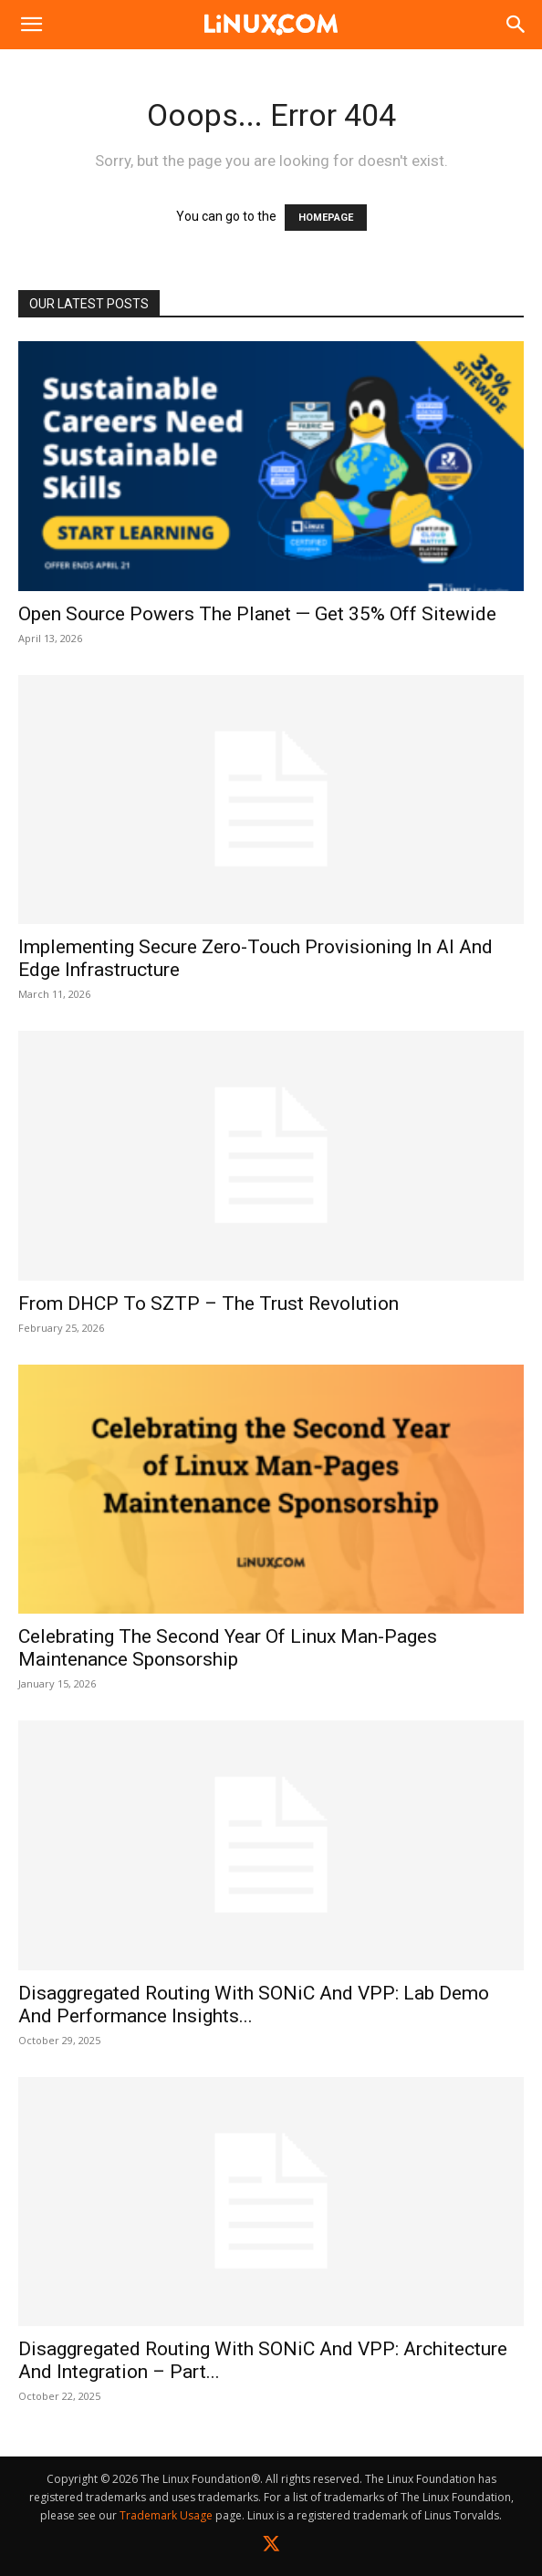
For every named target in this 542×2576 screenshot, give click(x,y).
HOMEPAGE (325, 217)
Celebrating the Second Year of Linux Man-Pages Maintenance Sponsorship (227, 1648)
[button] (31, 24)
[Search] (516, 24)
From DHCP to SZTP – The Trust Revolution (208, 1303)
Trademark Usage (166, 2515)
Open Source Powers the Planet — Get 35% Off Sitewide (257, 614)
